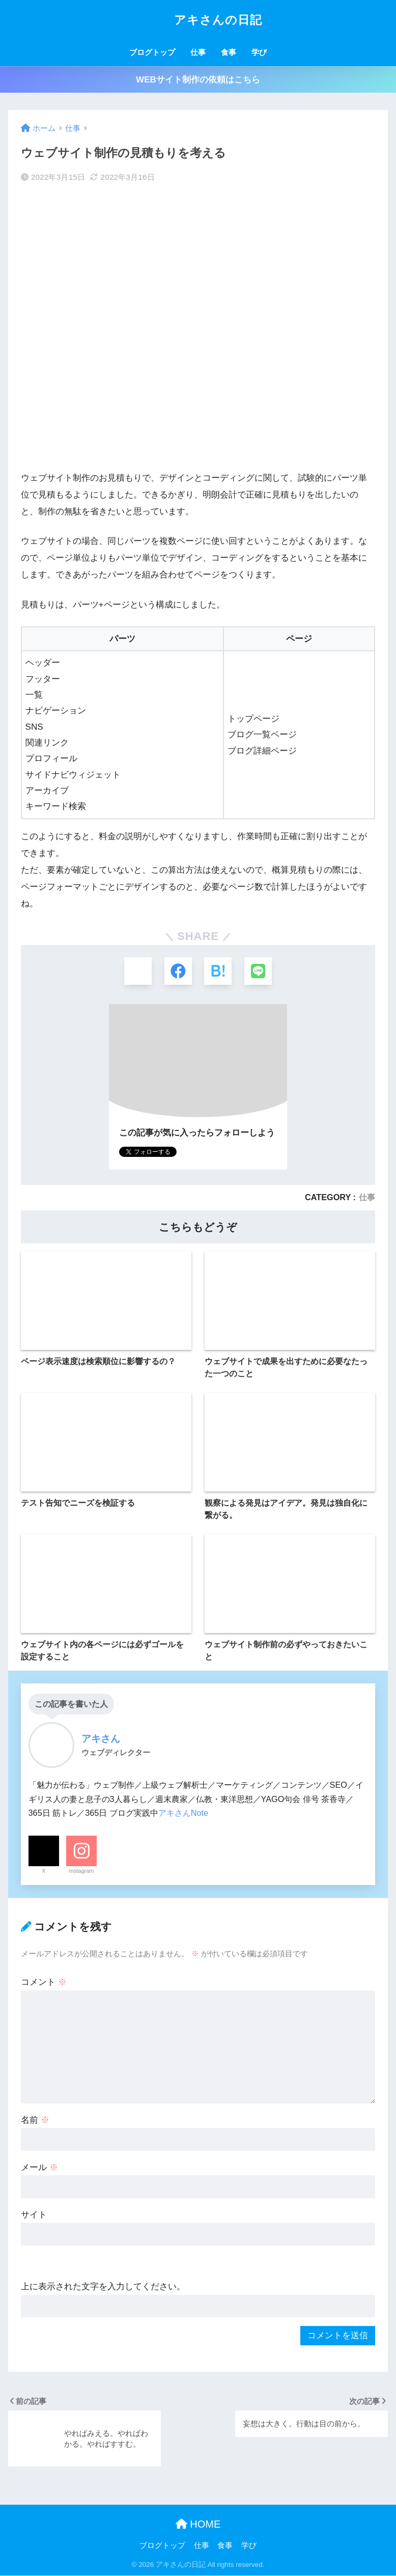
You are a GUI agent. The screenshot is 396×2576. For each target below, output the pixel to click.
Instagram (81, 1871)
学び (259, 52)
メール (39, 2168)
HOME (198, 2525)
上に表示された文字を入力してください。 (103, 2287)
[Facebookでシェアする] (178, 971)
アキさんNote (183, 1813)
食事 (228, 52)
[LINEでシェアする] (259, 971)
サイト (34, 2215)
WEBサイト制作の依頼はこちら (198, 80)
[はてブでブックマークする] (218, 971)
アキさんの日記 (198, 19)
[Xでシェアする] (137, 971)
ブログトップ (152, 52)
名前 (35, 2120)
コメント (44, 1983)
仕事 (198, 52)
